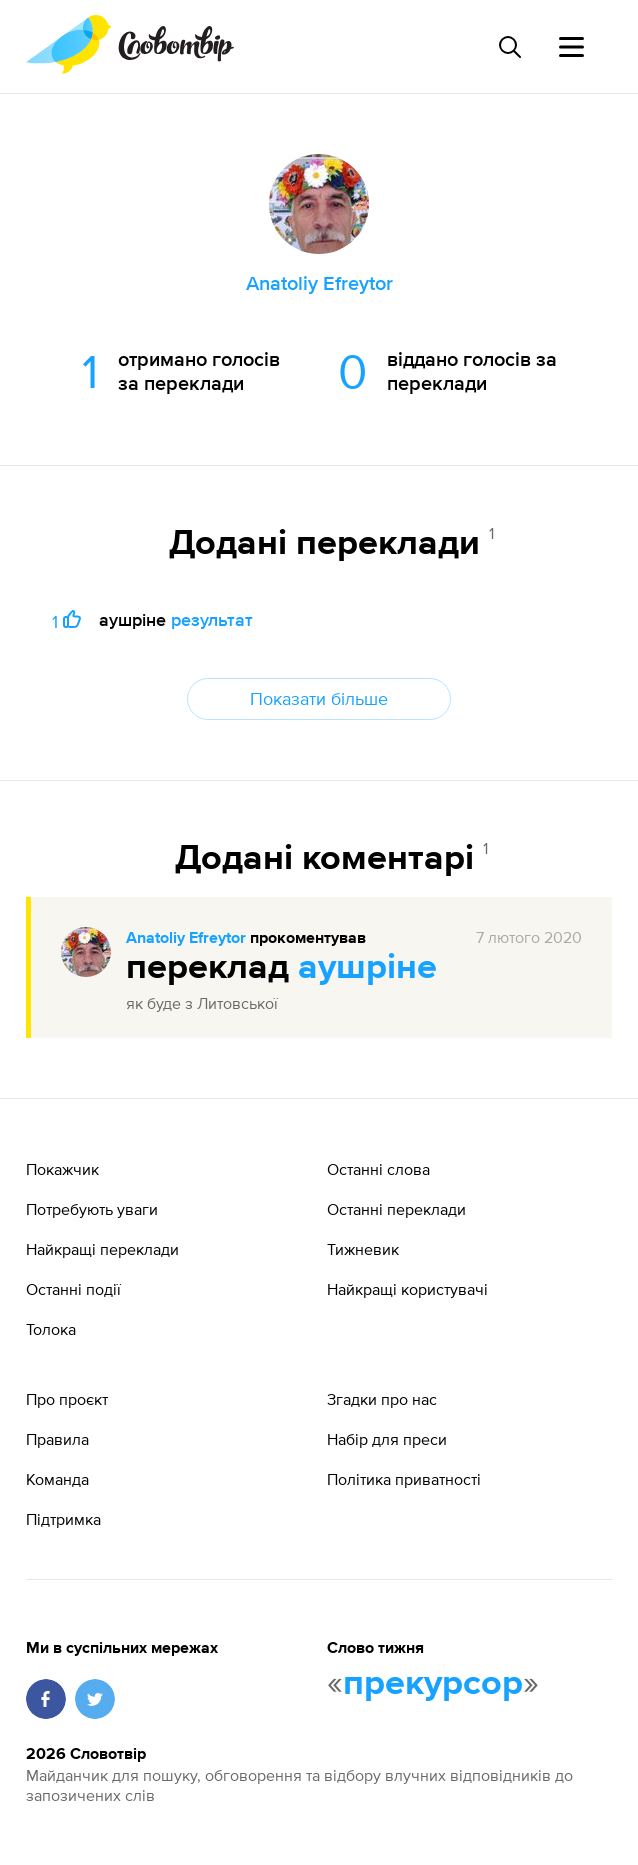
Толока (51, 1329)
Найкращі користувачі (407, 1289)
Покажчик (62, 1169)
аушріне (367, 968)
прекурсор (433, 1684)
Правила (57, 1439)
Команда (57, 1479)
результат (212, 619)
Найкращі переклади (102, 1249)
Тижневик (363, 1249)
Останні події (73, 1289)
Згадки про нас (382, 1399)
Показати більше (319, 698)
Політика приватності (404, 1479)
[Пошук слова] (509, 47)
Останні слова (378, 1169)
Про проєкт (67, 1399)
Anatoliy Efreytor (186, 939)
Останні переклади (396, 1209)
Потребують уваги (92, 1209)
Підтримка (63, 1519)
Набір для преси (387, 1439)
